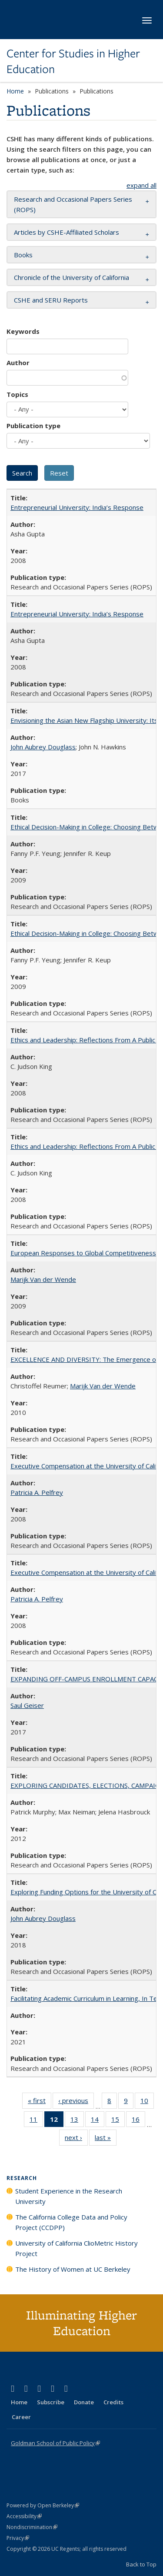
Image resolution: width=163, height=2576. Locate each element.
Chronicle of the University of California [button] (71, 277)
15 (118, 2120)
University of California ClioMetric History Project (76, 2248)
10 (147, 2102)
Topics (17, 394)
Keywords (23, 331)
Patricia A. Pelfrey (36, 1492)
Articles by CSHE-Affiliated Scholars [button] (66, 232)
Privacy (18, 2538)
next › (76, 2139)
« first (39, 2102)
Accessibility (24, 2516)
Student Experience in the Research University (68, 2196)
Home (15, 91)
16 (138, 2120)
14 (97, 2120)
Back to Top (141, 2564)
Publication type (33, 425)
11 (36, 2120)
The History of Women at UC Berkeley (72, 2269)
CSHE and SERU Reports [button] (51, 300)
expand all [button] (141, 185)
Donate (84, 2402)
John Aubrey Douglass (43, 746)
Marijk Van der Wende (43, 1279)
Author (18, 362)
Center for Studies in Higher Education (73, 61)
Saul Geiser (27, 1705)
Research (22, 2178)
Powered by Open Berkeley (43, 2505)
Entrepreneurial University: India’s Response (76, 507)
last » (105, 2139)
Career (21, 2417)
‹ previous (76, 2102)
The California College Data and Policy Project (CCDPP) (71, 2222)
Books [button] (23, 254)
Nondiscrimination (32, 2527)
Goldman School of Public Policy (55, 2443)
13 (77, 2120)
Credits (113, 2402)
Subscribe (50, 2402)
